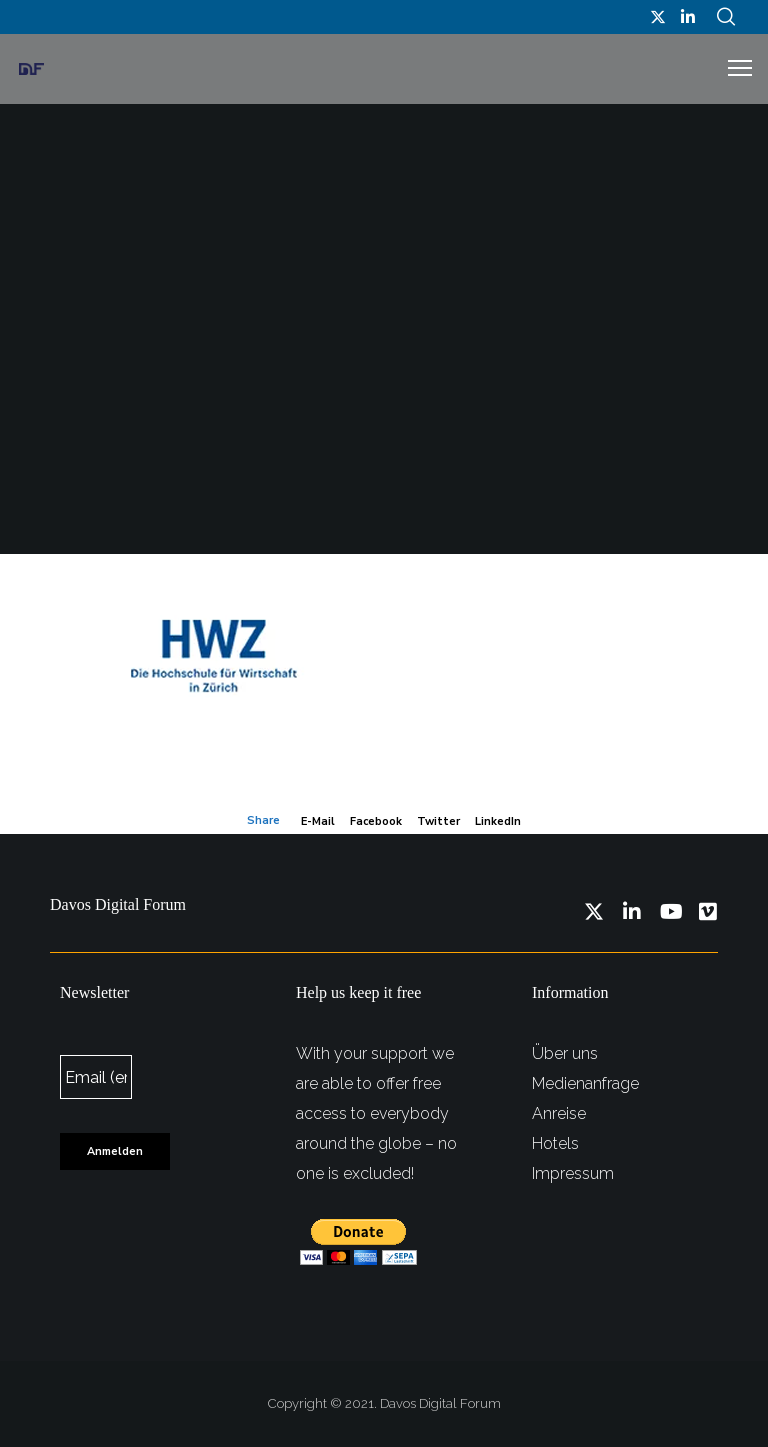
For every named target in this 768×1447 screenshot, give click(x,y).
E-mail (318, 821)
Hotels (555, 1143)
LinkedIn (498, 821)
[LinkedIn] (688, 17)
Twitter (438, 821)
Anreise (559, 1113)
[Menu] (731, 69)
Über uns (565, 1053)
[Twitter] (658, 17)
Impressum (573, 1173)
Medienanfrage (585, 1083)
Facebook (376, 821)
